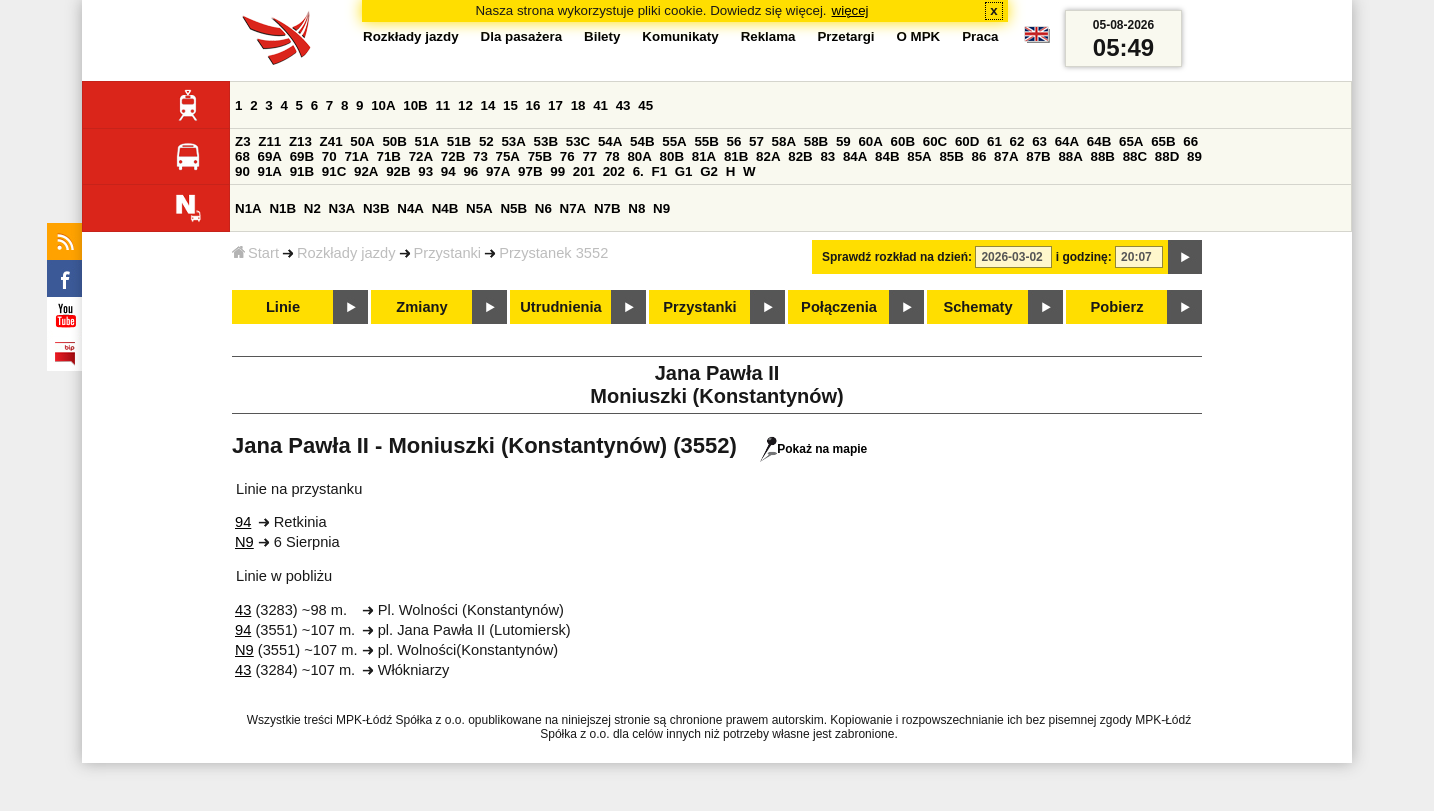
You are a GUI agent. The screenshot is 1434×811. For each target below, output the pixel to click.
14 (488, 105)
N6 (543, 208)
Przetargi (845, 36)
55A (674, 141)
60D (967, 141)
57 (756, 141)
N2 (312, 208)
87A (1006, 156)
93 (425, 171)
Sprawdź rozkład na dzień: (897, 257)
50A (362, 141)
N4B (445, 208)
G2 (709, 171)
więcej (850, 10)
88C (1135, 156)
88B (1103, 156)
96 (470, 171)
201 (584, 171)
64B (1099, 141)
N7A (573, 208)
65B (1163, 141)
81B (736, 156)
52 (486, 141)
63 (1039, 141)
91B (302, 171)
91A (270, 171)
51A (427, 141)
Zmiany (421, 307)
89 (1194, 156)
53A (513, 141)
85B (951, 156)
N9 (661, 208)
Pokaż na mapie (813, 449)
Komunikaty (680, 36)
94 (448, 171)
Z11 (269, 141)
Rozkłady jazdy (346, 253)
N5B (513, 208)
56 (734, 141)
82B (800, 156)
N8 (636, 208)
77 (589, 156)
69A (270, 156)
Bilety (602, 36)
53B (546, 141)
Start (255, 253)
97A (498, 171)
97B (530, 171)
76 (567, 156)
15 (510, 105)
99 (557, 171)
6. (638, 171)
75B (540, 156)
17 (555, 105)
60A (870, 141)
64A (1067, 141)
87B (1038, 156)
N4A (410, 208)
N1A (248, 208)
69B (302, 156)
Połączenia (839, 307)
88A (1070, 156)
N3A (342, 208)
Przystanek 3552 (553, 253)
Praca (980, 36)
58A (784, 141)
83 (827, 156)
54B (642, 141)
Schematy (977, 307)
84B (887, 156)
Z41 (331, 141)
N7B (607, 208)
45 (645, 105)
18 (578, 105)
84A (855, 156)
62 (1017, 141)
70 (329, 156)
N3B (376, 208)
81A (704, 156)
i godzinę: (1084, 257)
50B (394, 141)
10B (415, 105)
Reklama (768, 36)
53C (578, 141)
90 (242, 171)
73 (480, 156)
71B (389, 156)
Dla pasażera (522, 36)
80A (639, 156)
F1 (659, 171)
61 (994, 141)
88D (1167, 156)
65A (1131, 141)
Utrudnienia (560, 307)
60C (935, 141)
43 (623, 105)
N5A (479, 208)
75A (508, 156)
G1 (684, 171)
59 (843, 141)
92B (398, 171)
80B (672, 156)
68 (242, 156)
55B (706, 141)
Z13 (300, 141)
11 (442, 105)
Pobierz (1117, 307)
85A (919, 156)
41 (600, 105)
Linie (283, 307)
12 (465, 105)
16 (533, 105)
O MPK (919, 36)
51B (459, 141)
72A (421, 156)
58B (816, 141)
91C (334, 171)
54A (610, 141)
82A (768, 156)
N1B (282, 208)
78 (612, 156)
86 (979, 156)
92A (366, 171)
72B (453, 156)
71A (356, 156)
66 (1190, 141)
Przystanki (448, 253)
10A (383, 105)
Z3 (243, 141)
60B (903, 141)
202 (614, 171)
